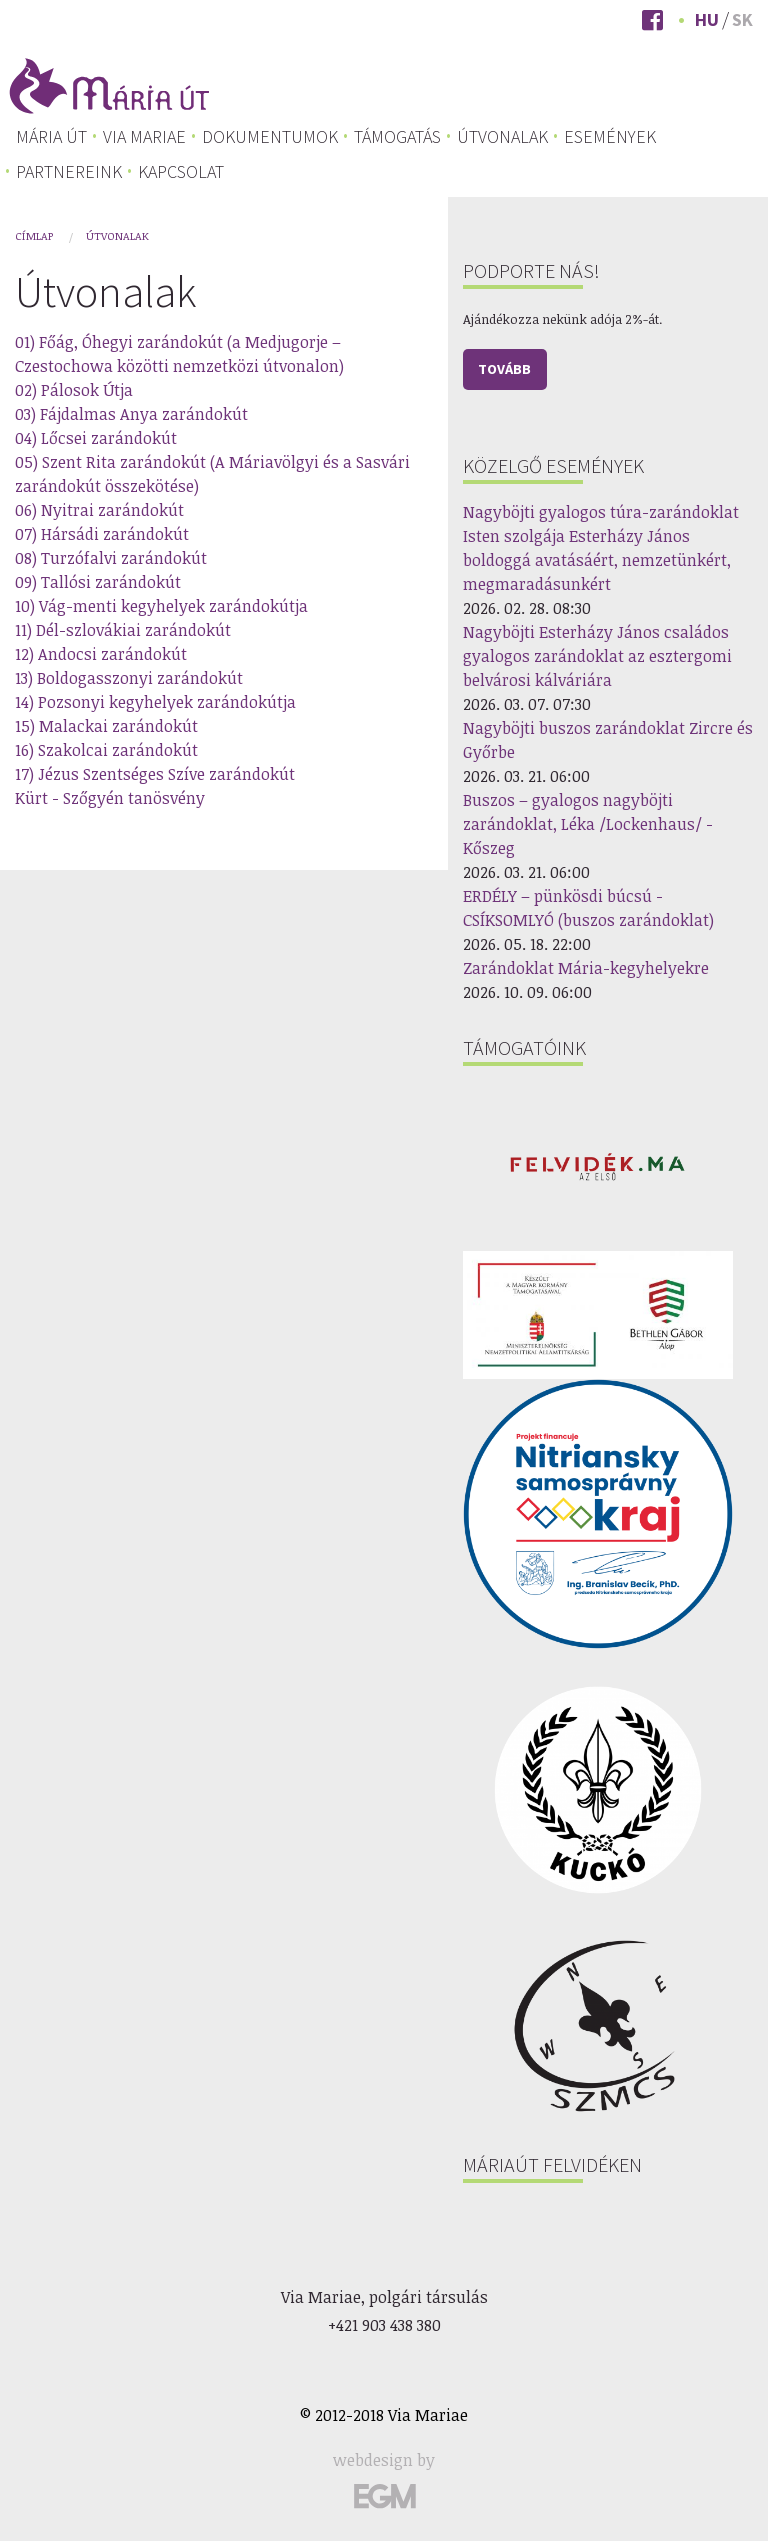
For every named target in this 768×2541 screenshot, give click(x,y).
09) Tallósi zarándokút (98, 582)
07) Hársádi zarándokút (102, 534)
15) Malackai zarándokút (106, 726)
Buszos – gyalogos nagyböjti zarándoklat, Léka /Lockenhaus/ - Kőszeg (588, 824)
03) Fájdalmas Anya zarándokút (131, 414)
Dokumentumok (270, 137)
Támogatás (397, 137)
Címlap (34, 235)
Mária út (51, 137)
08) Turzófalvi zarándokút (111, 558)
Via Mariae (144, 137)
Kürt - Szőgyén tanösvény (110, 798)
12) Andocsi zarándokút (101, 654)
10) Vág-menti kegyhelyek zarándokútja (161, 606)
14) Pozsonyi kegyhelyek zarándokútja (155, 702)
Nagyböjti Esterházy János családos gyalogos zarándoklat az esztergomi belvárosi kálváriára (597, 656)
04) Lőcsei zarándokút (96, 438)
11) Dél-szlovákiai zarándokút (123, 630)
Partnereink (69, 172)
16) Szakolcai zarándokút (106, 750)
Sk (742, 19)
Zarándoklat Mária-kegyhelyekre (586, 968)
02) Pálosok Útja (74, 390)
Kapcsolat (181, 172)
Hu (707, 19)
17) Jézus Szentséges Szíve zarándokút (155, 774)
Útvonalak (502, 137)
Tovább (504, 369)
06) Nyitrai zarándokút (99, 510)
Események (610, 137)
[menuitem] (51, 137)
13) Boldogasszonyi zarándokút (129, 678)
